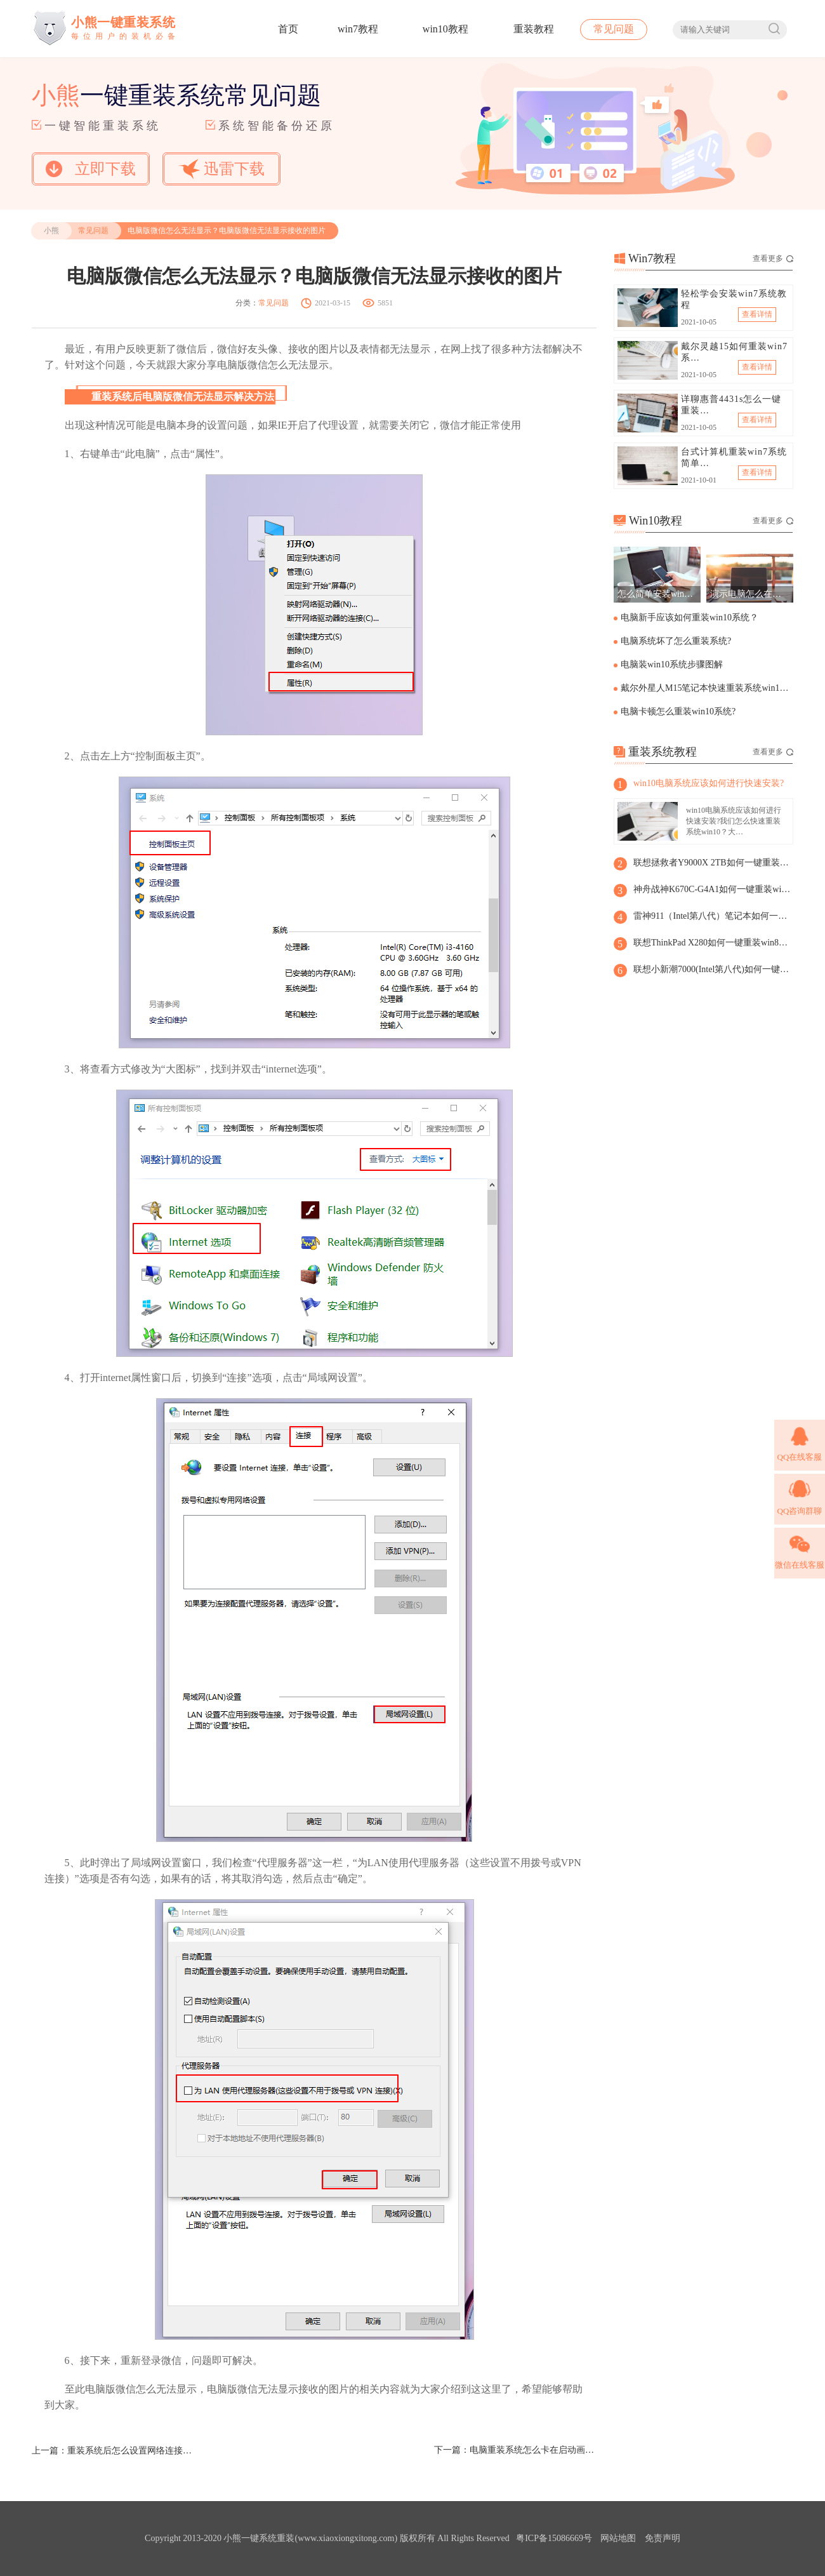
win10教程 (445, 28)
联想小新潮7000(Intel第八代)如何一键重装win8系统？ (712, 969)
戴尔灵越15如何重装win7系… (734, 352)
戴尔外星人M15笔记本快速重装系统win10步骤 (706, 688)
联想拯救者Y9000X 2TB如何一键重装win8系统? (712, 862)
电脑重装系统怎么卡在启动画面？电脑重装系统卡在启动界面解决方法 (533, 2450)
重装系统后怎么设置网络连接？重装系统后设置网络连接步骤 (130, 2450)
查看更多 (773, 258)
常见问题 (613, 28)
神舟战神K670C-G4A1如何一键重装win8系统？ (712, 889)
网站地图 (618, 2538)
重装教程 (533, 28)
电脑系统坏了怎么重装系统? (676, 641)
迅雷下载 (221, 168)
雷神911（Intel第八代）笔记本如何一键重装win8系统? (712, 916)
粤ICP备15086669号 (554, 2538)
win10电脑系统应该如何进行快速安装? (708, 783)
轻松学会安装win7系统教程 (734, 299)
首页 (288, 28)
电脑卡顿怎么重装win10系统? (678, 711)
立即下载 (91, 169)
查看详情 (757, 314)
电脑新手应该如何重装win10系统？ (689, 617)
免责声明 (662, 2538)
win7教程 (358, 28)
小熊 (51, 230)
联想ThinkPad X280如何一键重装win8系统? (712, 942)
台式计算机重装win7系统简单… (734, 457)
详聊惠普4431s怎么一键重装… (731, 404)
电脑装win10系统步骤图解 (672, 664)
